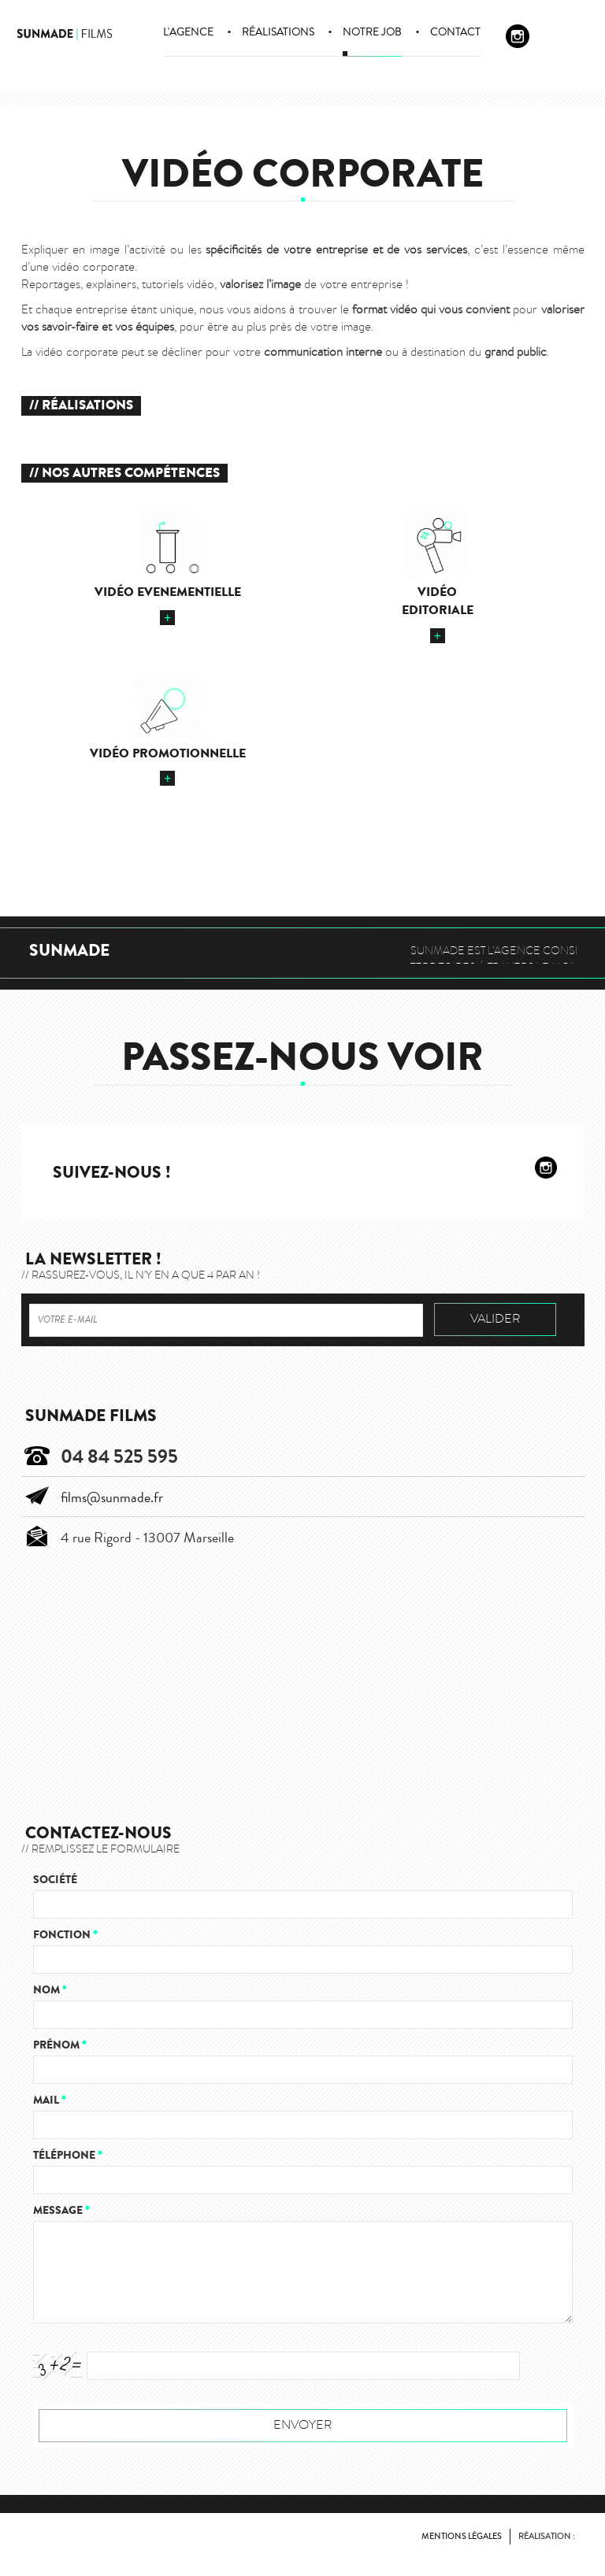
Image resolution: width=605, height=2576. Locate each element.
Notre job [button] (372, 32)
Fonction (65, 1934)
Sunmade (69, 950)
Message (61, 2210)
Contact (455, 32)
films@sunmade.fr (112, 1497)
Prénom (59, 2045)
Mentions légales (461, 2536)
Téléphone (67, 2155)
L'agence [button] (188, 32)
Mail (49, 2100)
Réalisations (278, 32)
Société (55, 1879)
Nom (49, 1990)
